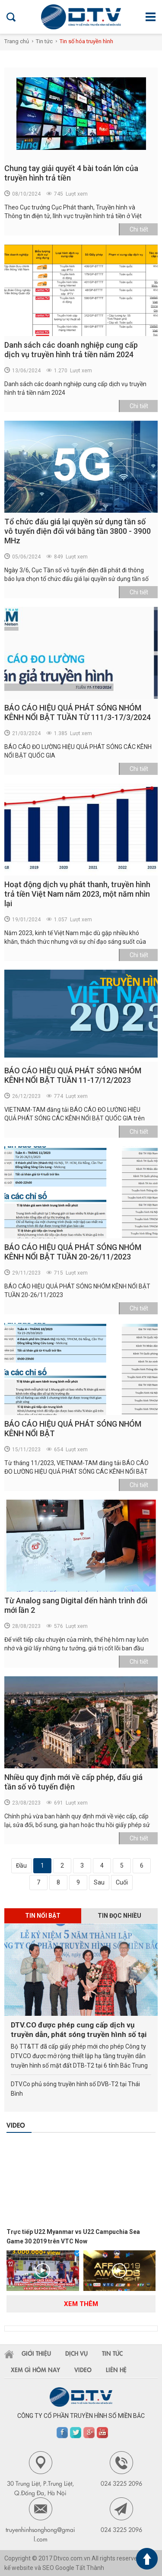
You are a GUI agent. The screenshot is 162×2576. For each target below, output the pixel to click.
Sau (99, 1882)
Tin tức (44, 41)
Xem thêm (81, 2304)
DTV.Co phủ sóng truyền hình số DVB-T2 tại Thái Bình (75, 2089)
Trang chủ (16, 41)
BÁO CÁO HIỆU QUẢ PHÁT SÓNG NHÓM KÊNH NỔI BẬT (72, 1428)
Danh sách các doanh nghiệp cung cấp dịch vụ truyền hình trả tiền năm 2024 (71, 349)
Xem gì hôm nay (35, 2369)
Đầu (21, 1865)
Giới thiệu (36, 2353)
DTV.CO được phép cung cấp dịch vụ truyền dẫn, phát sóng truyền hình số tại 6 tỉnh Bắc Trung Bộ (78, 2030)
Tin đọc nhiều (119, 1915)
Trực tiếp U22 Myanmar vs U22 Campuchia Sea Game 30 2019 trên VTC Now (73, 2236)
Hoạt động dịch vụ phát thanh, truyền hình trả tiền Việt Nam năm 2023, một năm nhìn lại (77, 894)
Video (15, 2124)
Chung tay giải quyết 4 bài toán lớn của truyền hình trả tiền (71, 173)
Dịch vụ (76, 2353)
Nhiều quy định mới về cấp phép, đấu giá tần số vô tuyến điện (73, 1782)
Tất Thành (90, 2567)
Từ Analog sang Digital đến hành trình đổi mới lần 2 (75, 1605)
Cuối (122, 1882)
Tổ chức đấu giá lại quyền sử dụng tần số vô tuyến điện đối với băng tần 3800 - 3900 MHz (77, 531)
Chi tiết (139, 229)
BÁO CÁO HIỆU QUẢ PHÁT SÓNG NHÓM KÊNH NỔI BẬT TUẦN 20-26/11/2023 (72, 1252)
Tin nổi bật (42, 1915)
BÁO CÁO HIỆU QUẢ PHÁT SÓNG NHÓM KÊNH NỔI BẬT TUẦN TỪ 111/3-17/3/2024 (77, 712)
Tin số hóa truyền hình (86, 41)
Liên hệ (116, 2369)
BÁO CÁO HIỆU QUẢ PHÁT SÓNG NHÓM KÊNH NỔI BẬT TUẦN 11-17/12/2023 (72, 1075)
